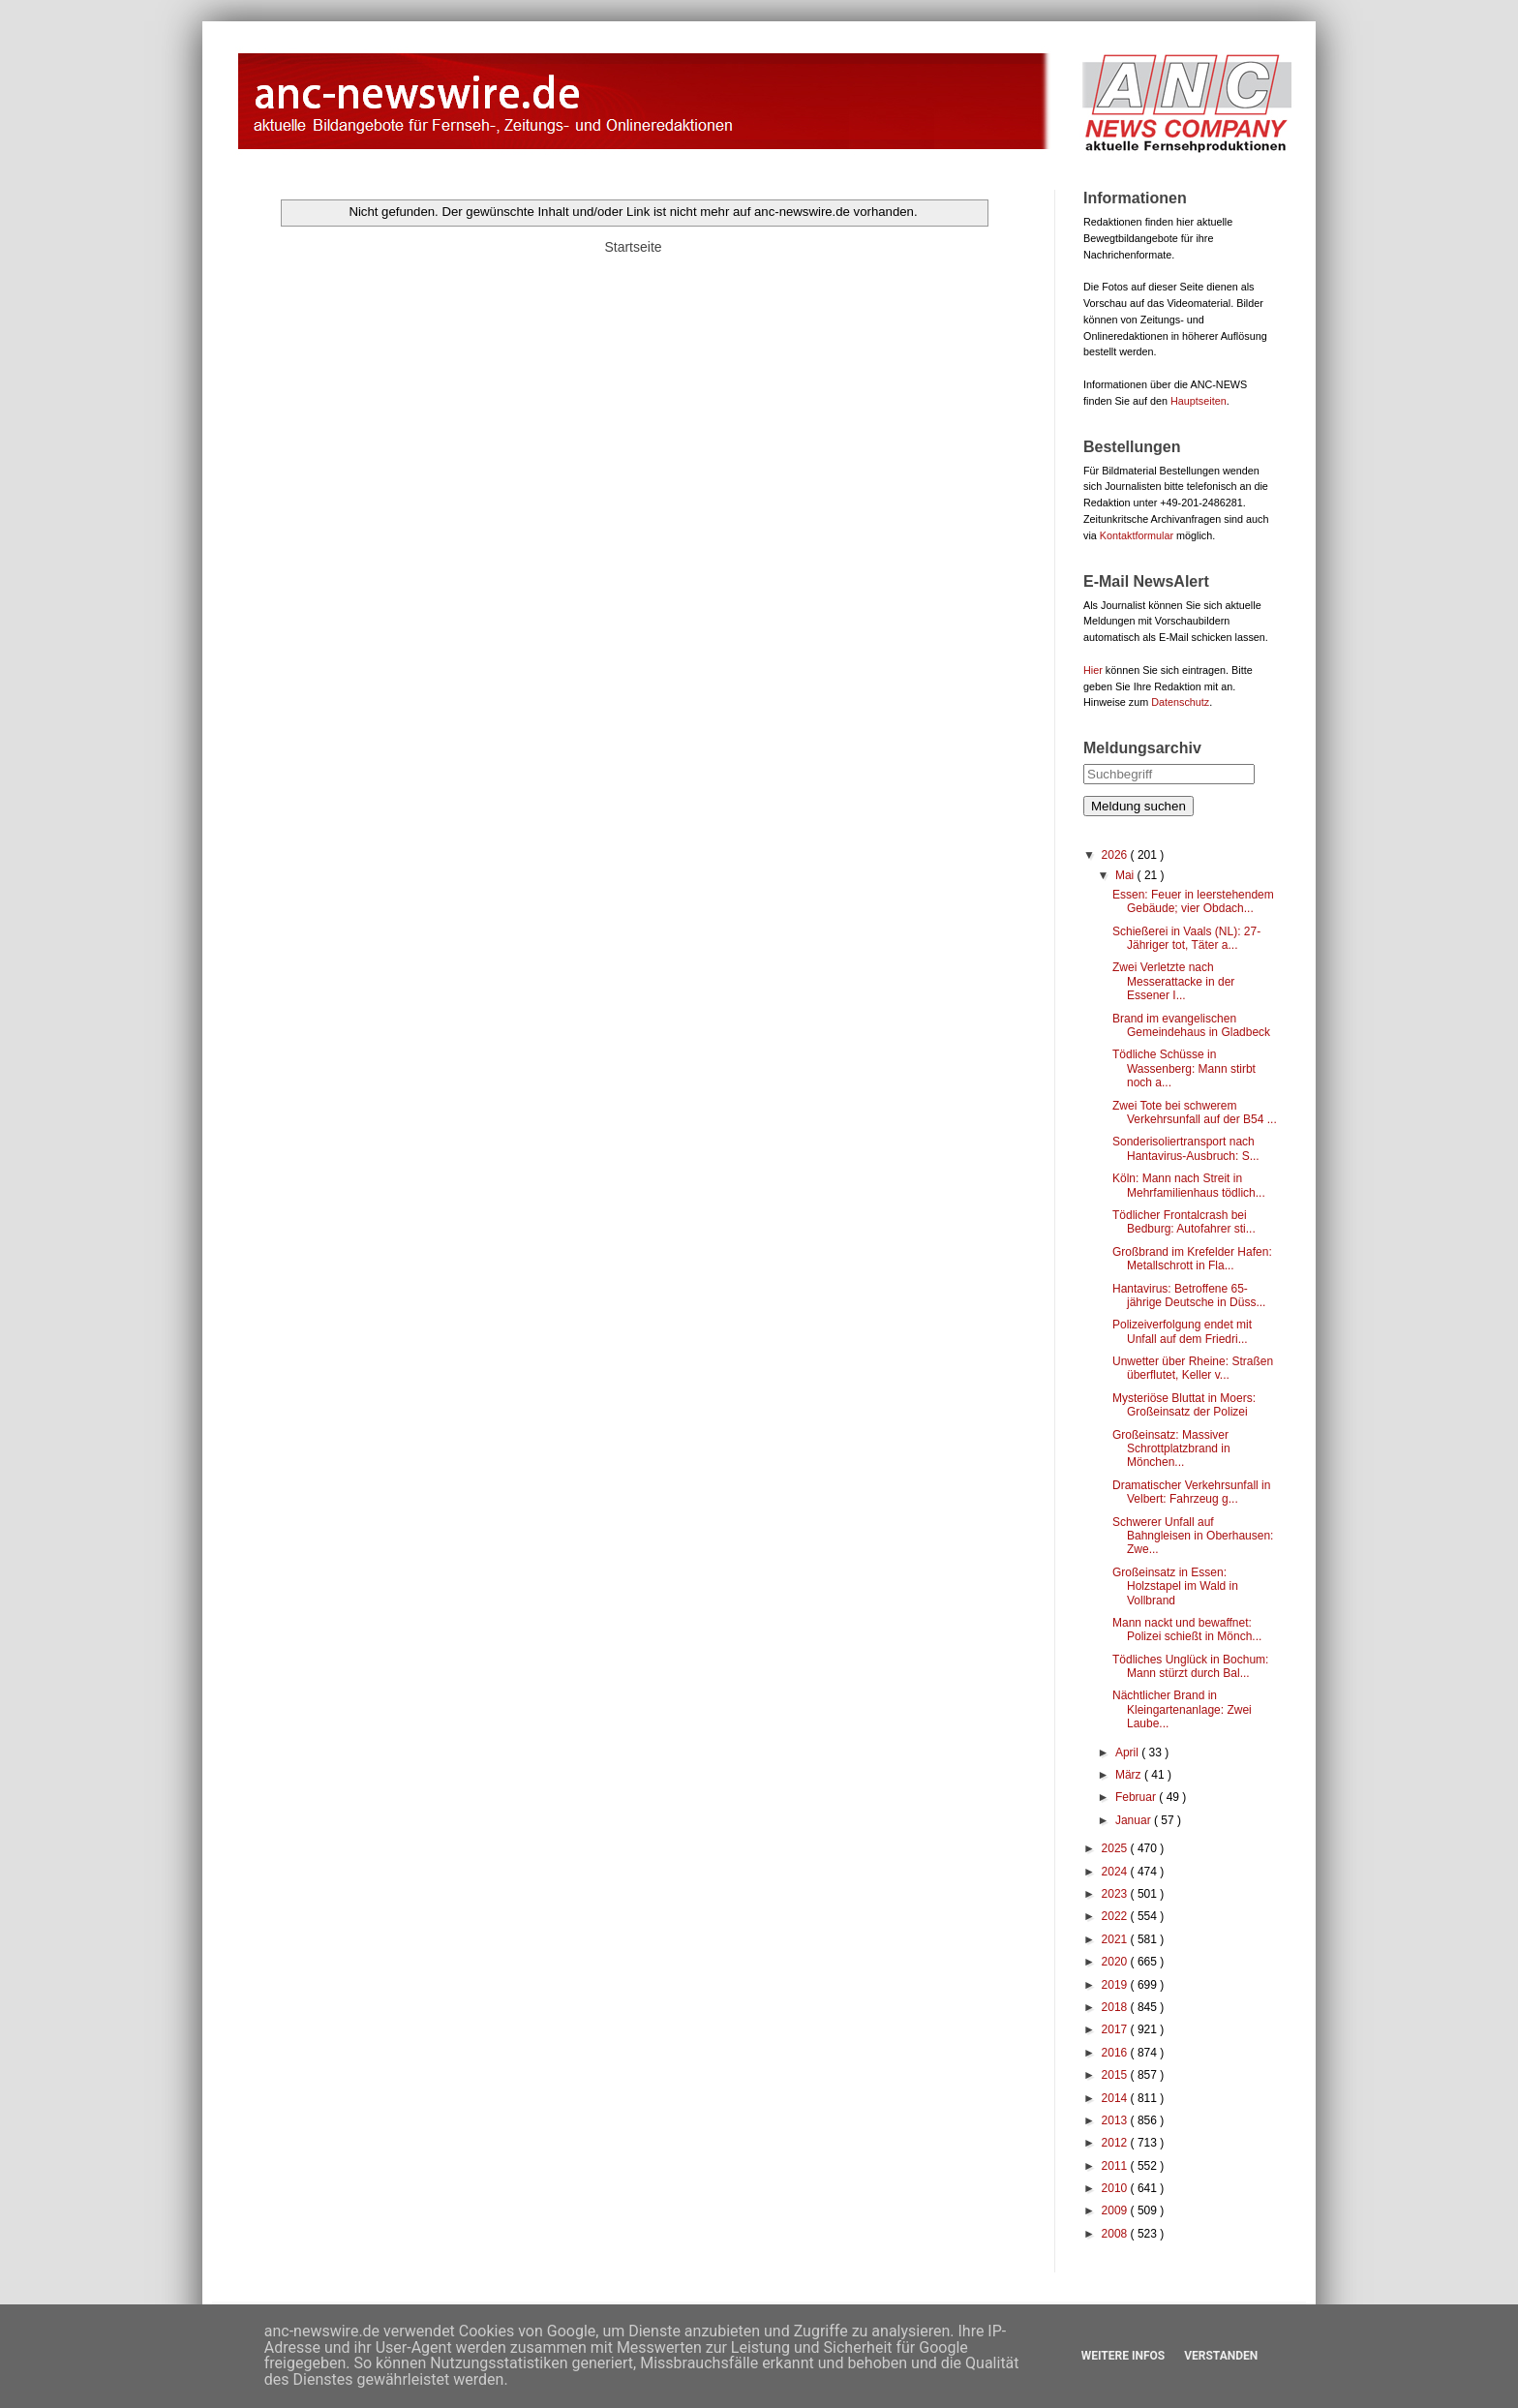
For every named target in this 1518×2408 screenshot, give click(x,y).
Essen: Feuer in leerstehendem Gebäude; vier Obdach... (1193, 901)
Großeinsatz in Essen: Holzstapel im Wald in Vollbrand (1175, 1586)
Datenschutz (1180, 702)
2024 (1116, 1871)
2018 (1116, 2007)
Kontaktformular (1136, 535)
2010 (1116, 2188)
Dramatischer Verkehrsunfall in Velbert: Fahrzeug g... (1191, 1492)
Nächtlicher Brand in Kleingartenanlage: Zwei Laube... (1182, 1709)
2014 (1116, 2098)
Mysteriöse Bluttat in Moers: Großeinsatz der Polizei (1184, 1404)
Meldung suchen (1138, 806)
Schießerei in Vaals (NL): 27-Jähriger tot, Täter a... (1186, 938)
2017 (1116, 2029)
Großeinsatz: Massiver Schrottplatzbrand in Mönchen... (1171, 1449)
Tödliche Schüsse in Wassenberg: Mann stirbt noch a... (1184, 1068)
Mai (1126, 875)
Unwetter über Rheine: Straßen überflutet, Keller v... (1192, 1368)
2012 (1116, 2142)
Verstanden (1221, 2355)
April (1128, 1752)
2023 (1116, 1894)
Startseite (632, 247)
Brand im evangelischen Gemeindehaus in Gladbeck (1191, 1025)
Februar (1137, 1797)
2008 (1116, 2233)
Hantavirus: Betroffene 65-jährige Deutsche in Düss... (1188, 1295)
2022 (1116, 1916)
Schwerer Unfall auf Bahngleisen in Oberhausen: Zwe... (1192, 1536)
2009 (1116, 2210)
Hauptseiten (1198, 401)
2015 (1116, 2075)
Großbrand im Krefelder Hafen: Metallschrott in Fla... (1192, 1258)
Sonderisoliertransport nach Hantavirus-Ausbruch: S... (1186, 1148)
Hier (1093, 670)
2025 (1116, 1848)
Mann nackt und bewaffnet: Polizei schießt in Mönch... (1186, 1629)
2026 (1116, 855)
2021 (1116, 1939)
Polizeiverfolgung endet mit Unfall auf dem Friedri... (1182, 1331)
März (1129, 1775)
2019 (1116, 1985)
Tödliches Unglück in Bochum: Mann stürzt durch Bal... (1190, 1666)
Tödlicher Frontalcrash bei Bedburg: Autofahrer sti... (1184, 1221)
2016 (1116, 2052)
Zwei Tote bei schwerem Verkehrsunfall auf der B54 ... (1194, 1112)
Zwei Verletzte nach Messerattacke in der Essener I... (1173, 981)
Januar (1134, 1820)
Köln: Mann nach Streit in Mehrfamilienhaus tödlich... (1188, 1185)
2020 (1116, 1961)
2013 (1116, 2120)
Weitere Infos (1123, 2355)
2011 (1116, 2166)
